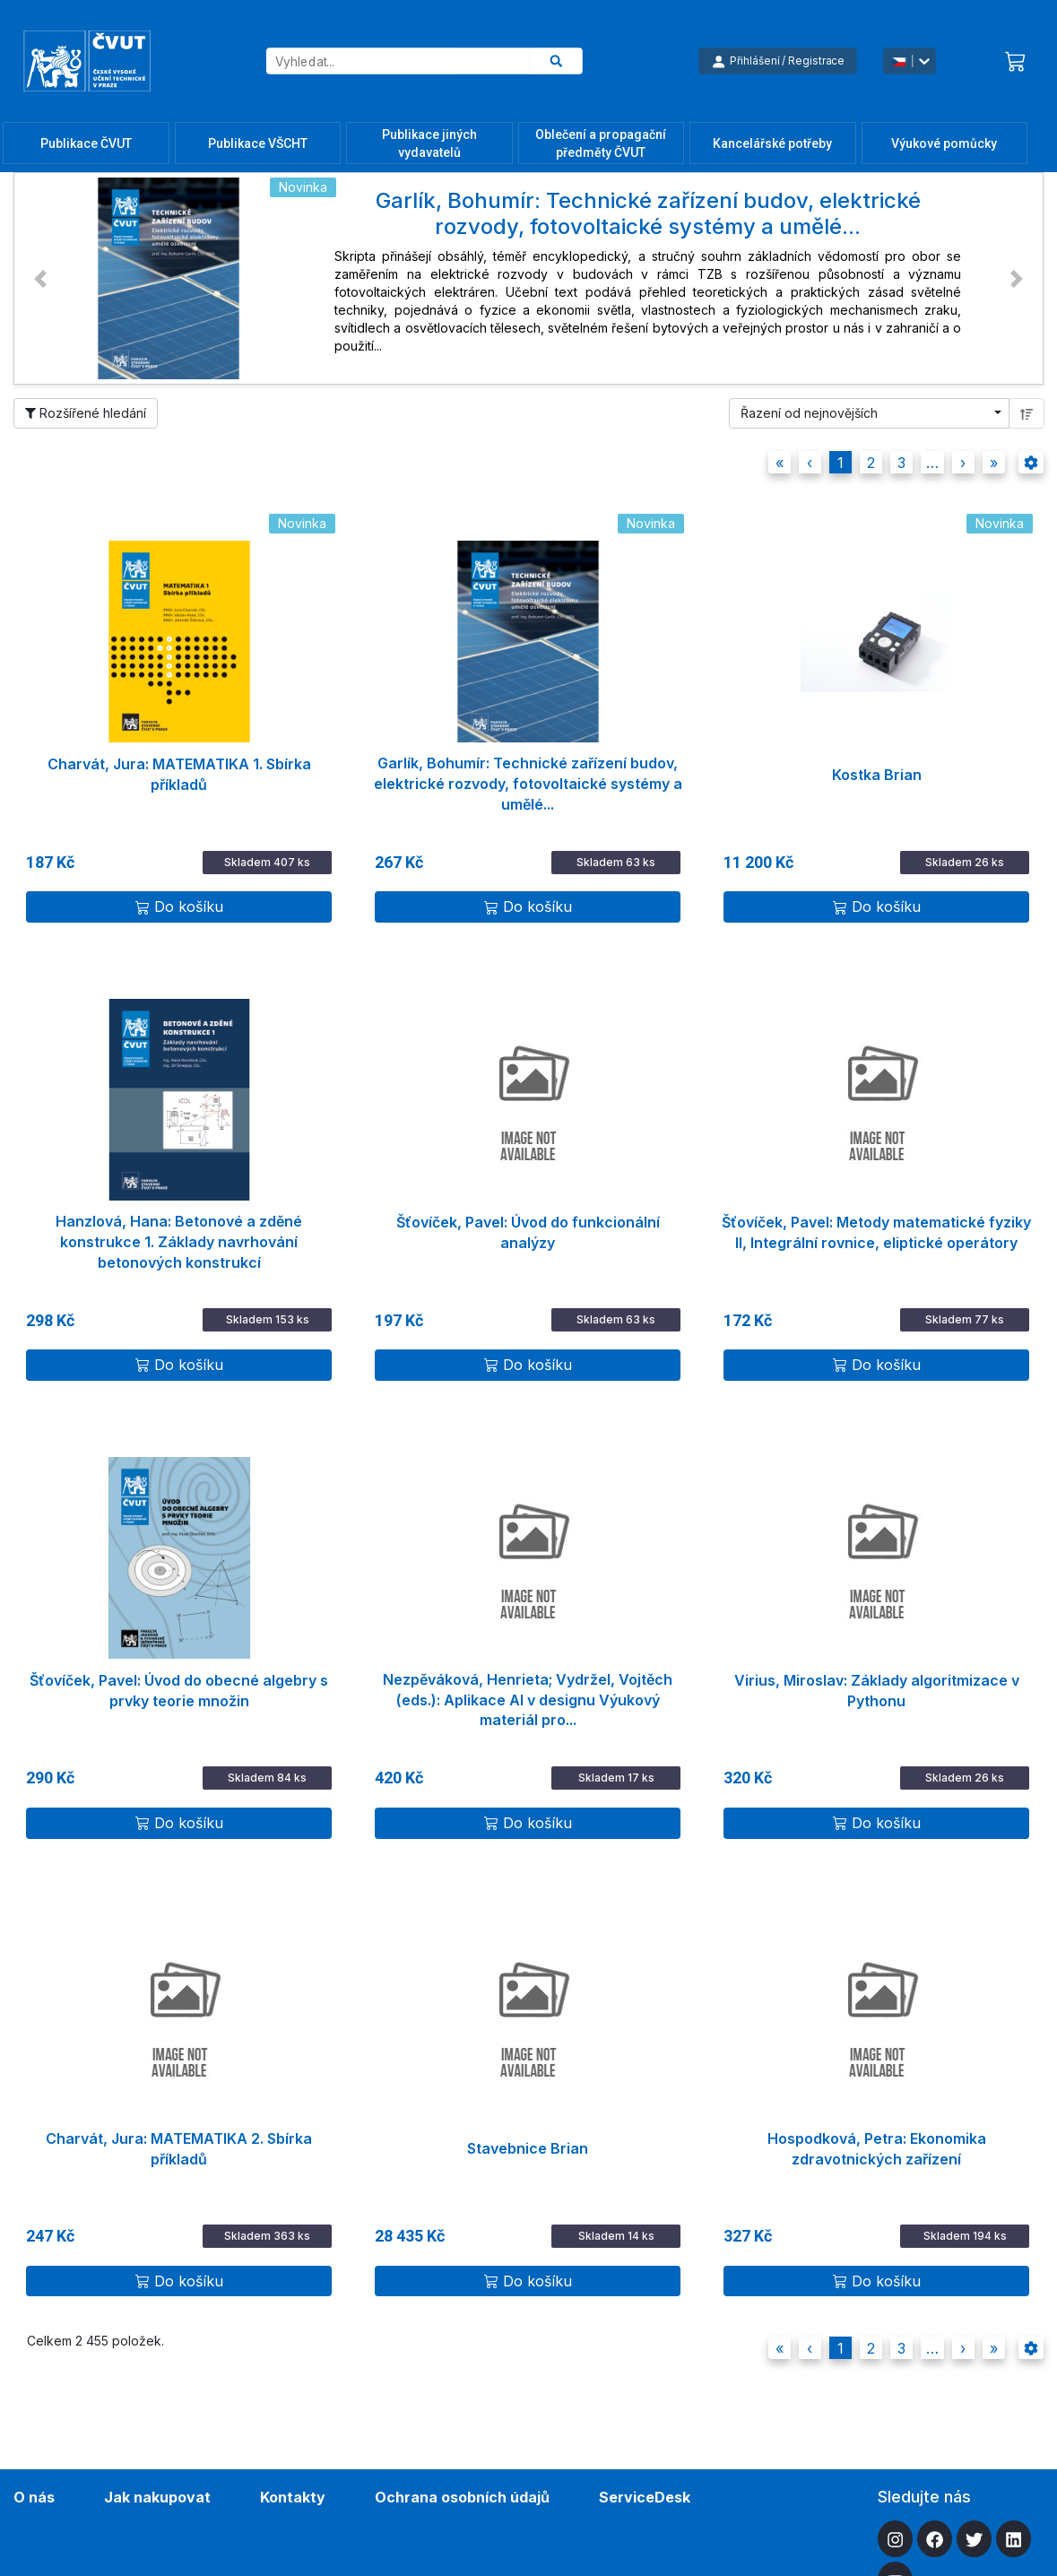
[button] (39, 278)
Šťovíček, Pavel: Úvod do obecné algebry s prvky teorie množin (179, 1690)
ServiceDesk (644, 2497)
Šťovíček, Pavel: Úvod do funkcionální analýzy (528, 1232)
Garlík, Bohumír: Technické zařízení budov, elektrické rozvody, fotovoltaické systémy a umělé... (528, 775)
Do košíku (179, 906)
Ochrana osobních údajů (462, 2497)
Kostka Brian (877, 775)
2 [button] (871, 463)
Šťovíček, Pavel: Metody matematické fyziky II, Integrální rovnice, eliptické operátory (876, 1232)
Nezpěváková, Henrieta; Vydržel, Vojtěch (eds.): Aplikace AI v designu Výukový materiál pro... (527, 1691)
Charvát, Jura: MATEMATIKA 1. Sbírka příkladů (179, 774)
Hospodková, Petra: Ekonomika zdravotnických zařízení (876, 2148)
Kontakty (292, 2497)
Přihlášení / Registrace (778, 61)
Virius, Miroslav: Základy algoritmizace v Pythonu (876, 1690)
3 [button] (901, 463)
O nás (34, 2497)
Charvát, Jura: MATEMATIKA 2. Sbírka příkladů (179, 2148)
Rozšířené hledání (85, 413)
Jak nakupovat (157, 2497)
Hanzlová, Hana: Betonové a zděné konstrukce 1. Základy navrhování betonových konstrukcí (179, 1233)
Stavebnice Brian (527, 2148)
